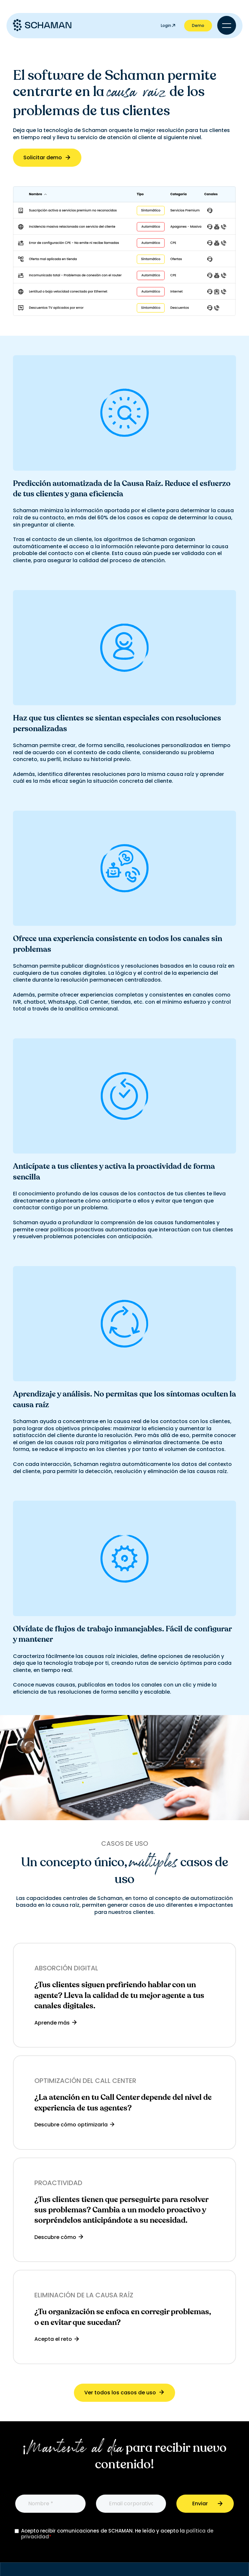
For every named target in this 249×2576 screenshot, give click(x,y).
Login (168, 25)
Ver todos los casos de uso (124, 2392)
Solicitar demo (47, 157)
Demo (198, 25)
